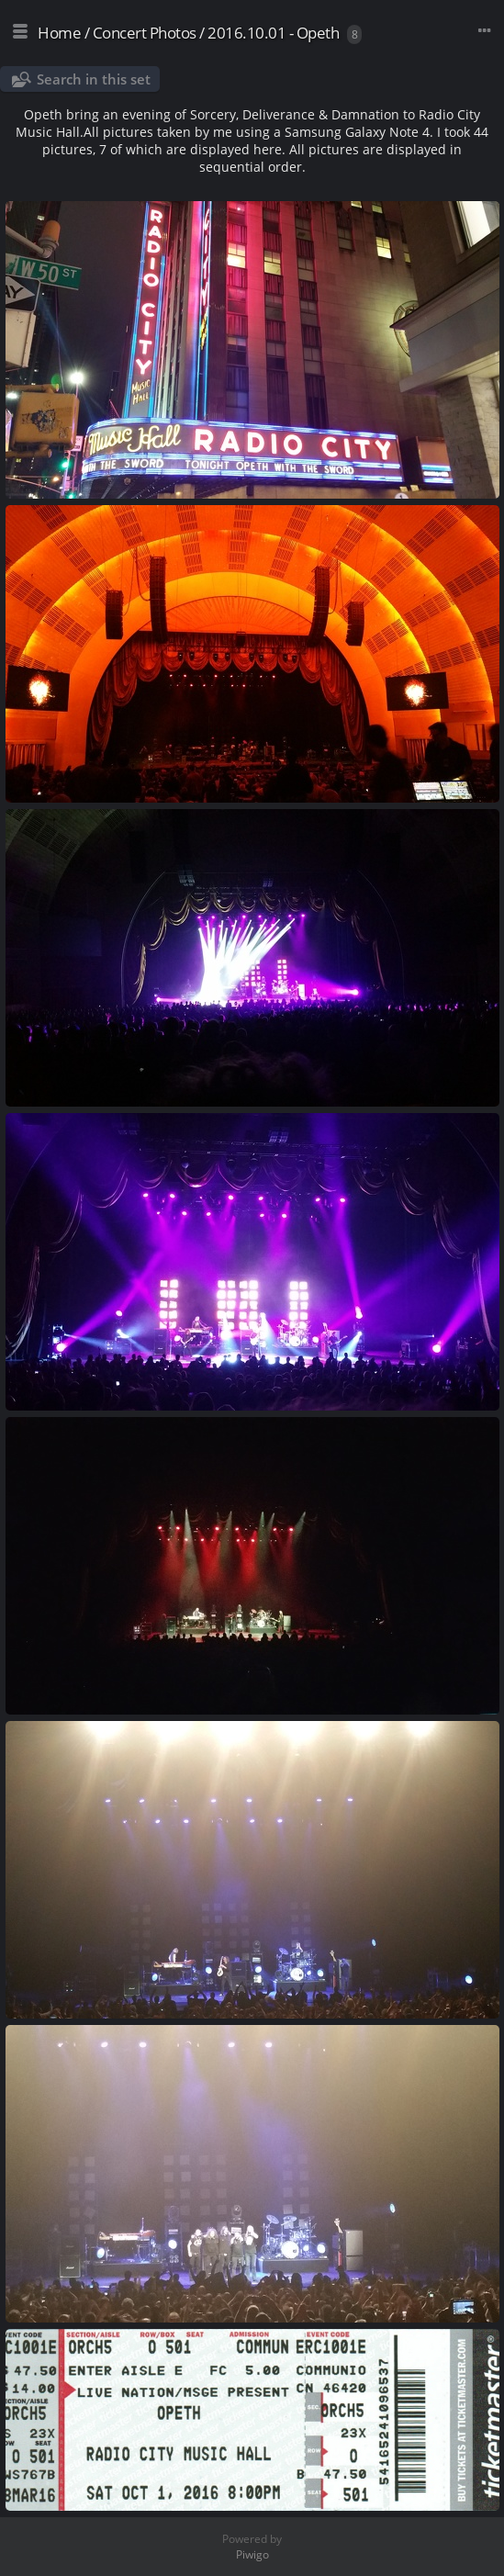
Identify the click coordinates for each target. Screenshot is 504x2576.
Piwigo (252, 2554)
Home (59, 32)
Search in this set (94, 79)
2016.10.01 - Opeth (273, 32)
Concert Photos (144, 32)
